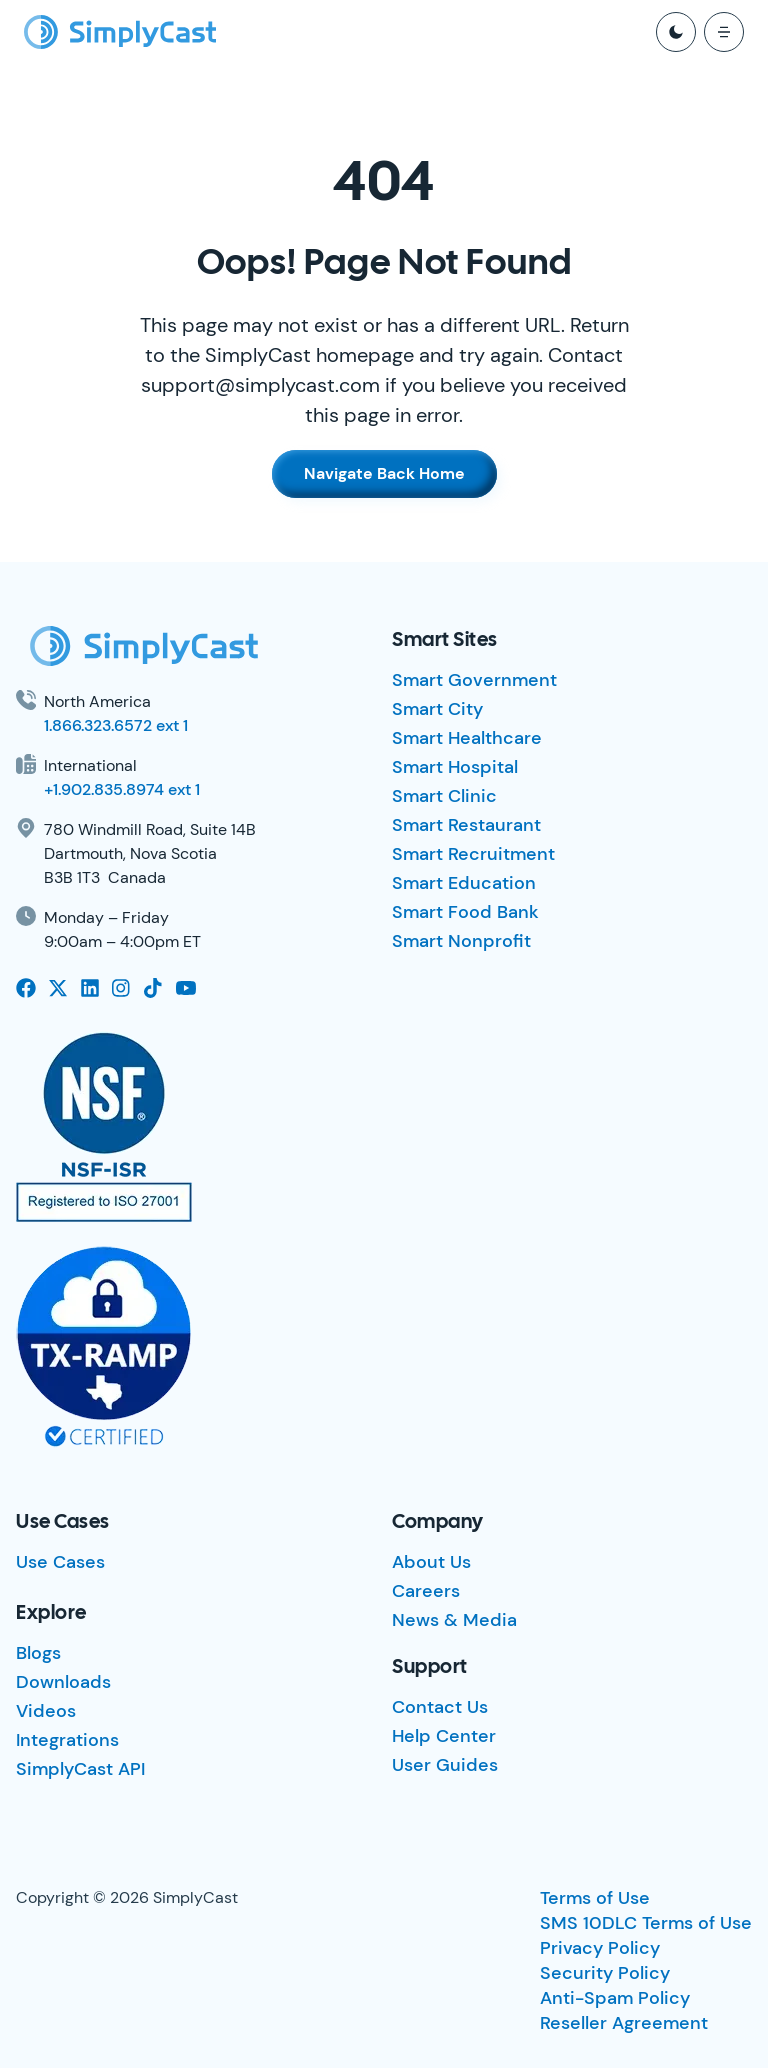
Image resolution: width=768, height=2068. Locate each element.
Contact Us (440, 1707)
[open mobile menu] (724, 32)
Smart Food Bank (465, 912)
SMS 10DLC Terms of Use (646, 1923)
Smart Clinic (444, 796)
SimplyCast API (80, 1769)
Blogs (38, 1653)
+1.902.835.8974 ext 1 (122, 789)
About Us (431, 1562)
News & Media (454, 1620)
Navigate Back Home (384, 473)
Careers (426, 1591)
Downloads (63, 1682)
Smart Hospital (455, 767)
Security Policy (605, 1973)
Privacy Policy (600, 1948)
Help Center (444, 1736)
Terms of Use (595, 1898)
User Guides (445, 1765)
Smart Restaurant (466, 825)
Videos (46, 1711)
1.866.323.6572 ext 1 (116, 725)
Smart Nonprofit (461, 941)
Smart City (437, 709)
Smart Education (464, 883)
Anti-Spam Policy (615, 1998)
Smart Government (474, 680)
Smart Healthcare (467, 738)
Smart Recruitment (473, 854)
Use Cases (60, 1562)
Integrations (67, 1740)
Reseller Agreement (624, 2023)
